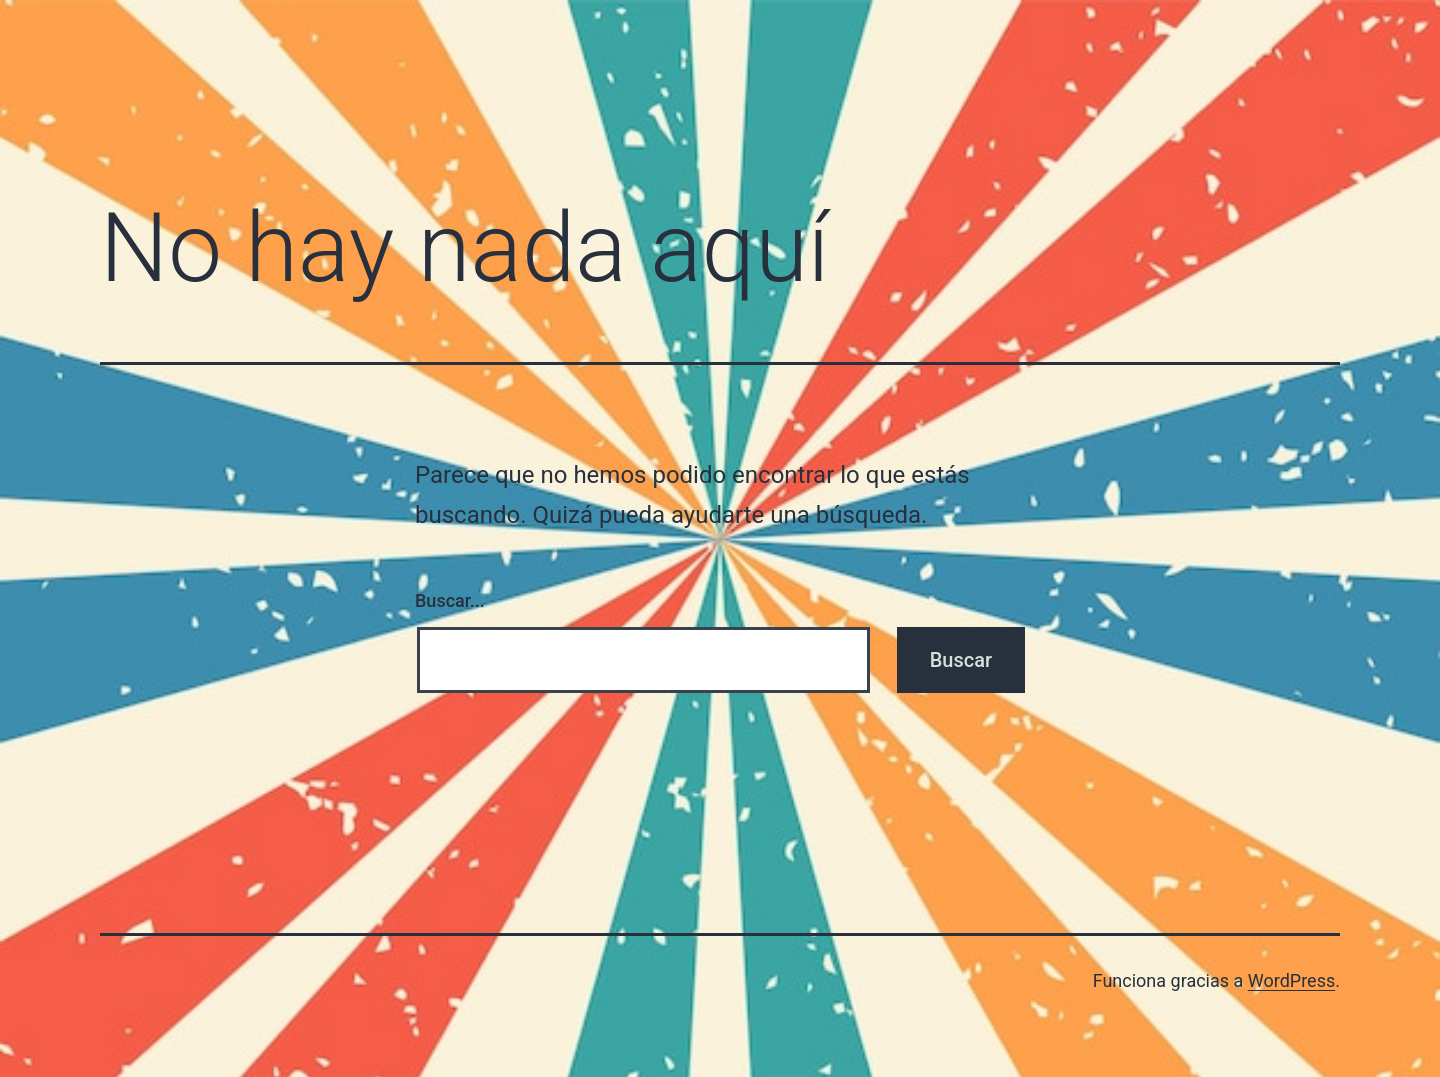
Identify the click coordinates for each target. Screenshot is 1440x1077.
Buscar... (450, 600)
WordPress (1291, 980)
